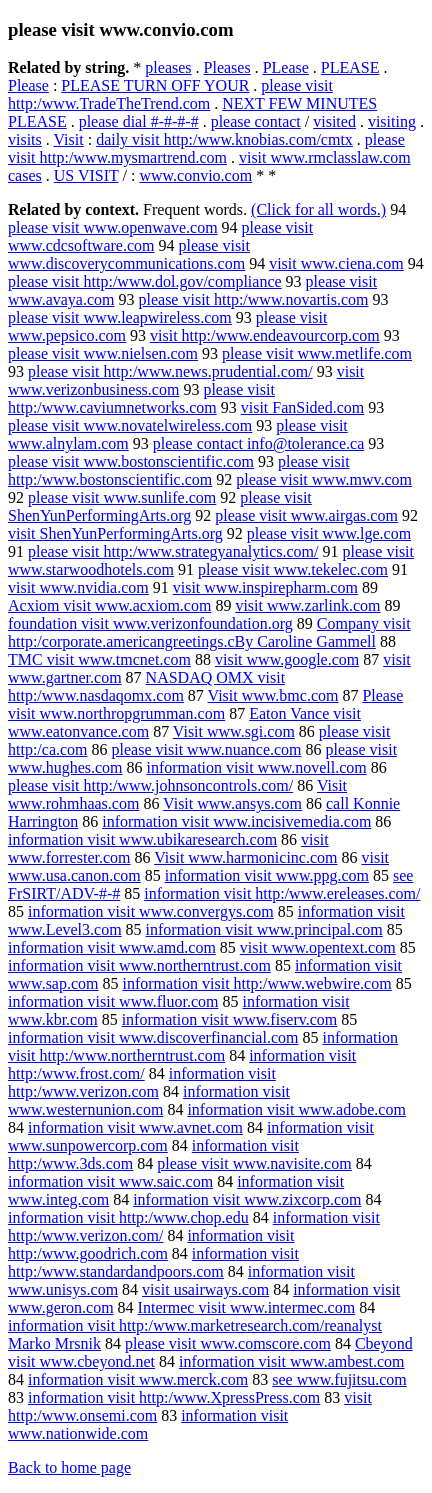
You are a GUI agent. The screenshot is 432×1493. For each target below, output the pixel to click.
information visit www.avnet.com (135, 1127)
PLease (286, 67)
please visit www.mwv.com (324, 479)
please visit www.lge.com (329, 533)
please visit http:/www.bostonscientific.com (179, 470)
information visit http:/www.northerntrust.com (203, 1046)
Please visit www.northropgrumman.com (205, 704)
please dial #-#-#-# (139, 121)
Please (28, 85)
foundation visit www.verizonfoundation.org (150, 623)
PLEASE (350, 67)
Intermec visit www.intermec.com (247, 1307)
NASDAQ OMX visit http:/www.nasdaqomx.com (146, 686)
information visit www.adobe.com (296, 1109)
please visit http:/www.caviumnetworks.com (141, 398)
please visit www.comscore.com (228, 1343)
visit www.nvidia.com (78, 587)
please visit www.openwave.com (113, 227)
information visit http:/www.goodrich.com (151, 1244)
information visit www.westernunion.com (149, 1100)
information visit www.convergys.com (151, 911)
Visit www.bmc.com (273, 695)
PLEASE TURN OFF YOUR (155, 85)
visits (25, 139)
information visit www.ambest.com (292, 1361)
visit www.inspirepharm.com (265, 587)
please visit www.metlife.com (317, 353)
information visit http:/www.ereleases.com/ (282, 893)
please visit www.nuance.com (207, 749)
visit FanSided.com (303, 407)
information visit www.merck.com (138, 1379)
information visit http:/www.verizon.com (142, 1082)
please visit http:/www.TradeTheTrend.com (170, 94)
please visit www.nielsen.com (103, 353)
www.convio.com (195, 175)
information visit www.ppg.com (267, 875)
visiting (392, 121)
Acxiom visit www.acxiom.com (109, 605)
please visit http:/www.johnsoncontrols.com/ (150, 785)
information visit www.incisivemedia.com (236, 821)
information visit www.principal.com (264, 929)
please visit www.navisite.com (254, 1163)
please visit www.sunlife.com (122, 497)
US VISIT (86, 175)
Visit (69, 139)
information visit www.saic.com (110, 1181)
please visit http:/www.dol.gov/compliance (145, 281)
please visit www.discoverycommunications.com (129, 254)
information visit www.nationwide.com (148, 1424)
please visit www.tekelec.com (293, 569)
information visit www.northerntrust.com (139, 965)
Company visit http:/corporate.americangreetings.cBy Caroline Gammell (209, 632)
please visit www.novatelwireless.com (130, 425)
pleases (168, 67)
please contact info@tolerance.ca (259, 443)
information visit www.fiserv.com (230, 1019)
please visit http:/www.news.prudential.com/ (170, 371)
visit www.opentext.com (318, 947)
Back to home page (69, 1467)
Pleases (227, 67)
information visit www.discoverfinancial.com (153, 1037)
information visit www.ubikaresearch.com (142, 839)
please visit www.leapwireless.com (120, 317)
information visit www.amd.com (112, 947)
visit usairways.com (205, 1289)
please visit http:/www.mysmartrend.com (206, 148)
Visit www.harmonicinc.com (245, 857)
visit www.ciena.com (336, 263)
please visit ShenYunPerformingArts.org (160, 506)
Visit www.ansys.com (232, 803)
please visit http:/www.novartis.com (253, 299)
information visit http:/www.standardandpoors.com (153, 1262)
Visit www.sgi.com (234, 731)
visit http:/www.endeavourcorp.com (265, 335)
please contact (256, 121)
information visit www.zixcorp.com (247, 1199)
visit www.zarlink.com (307, 605)
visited (334, 121)
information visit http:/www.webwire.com (257, 983)
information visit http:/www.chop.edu (128, 1217)
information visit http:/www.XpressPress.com (174, 1397)
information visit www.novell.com (257, 767)
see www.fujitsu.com (339, 1379)
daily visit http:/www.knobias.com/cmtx (224, 139)
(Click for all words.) (318, 209)
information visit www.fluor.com (113, 1001)
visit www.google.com (287, 659)
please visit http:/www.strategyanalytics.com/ (173, 551)
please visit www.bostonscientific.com (131, 461)
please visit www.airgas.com (306, 515)
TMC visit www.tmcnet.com (99, 659)
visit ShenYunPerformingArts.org (115, 533)
